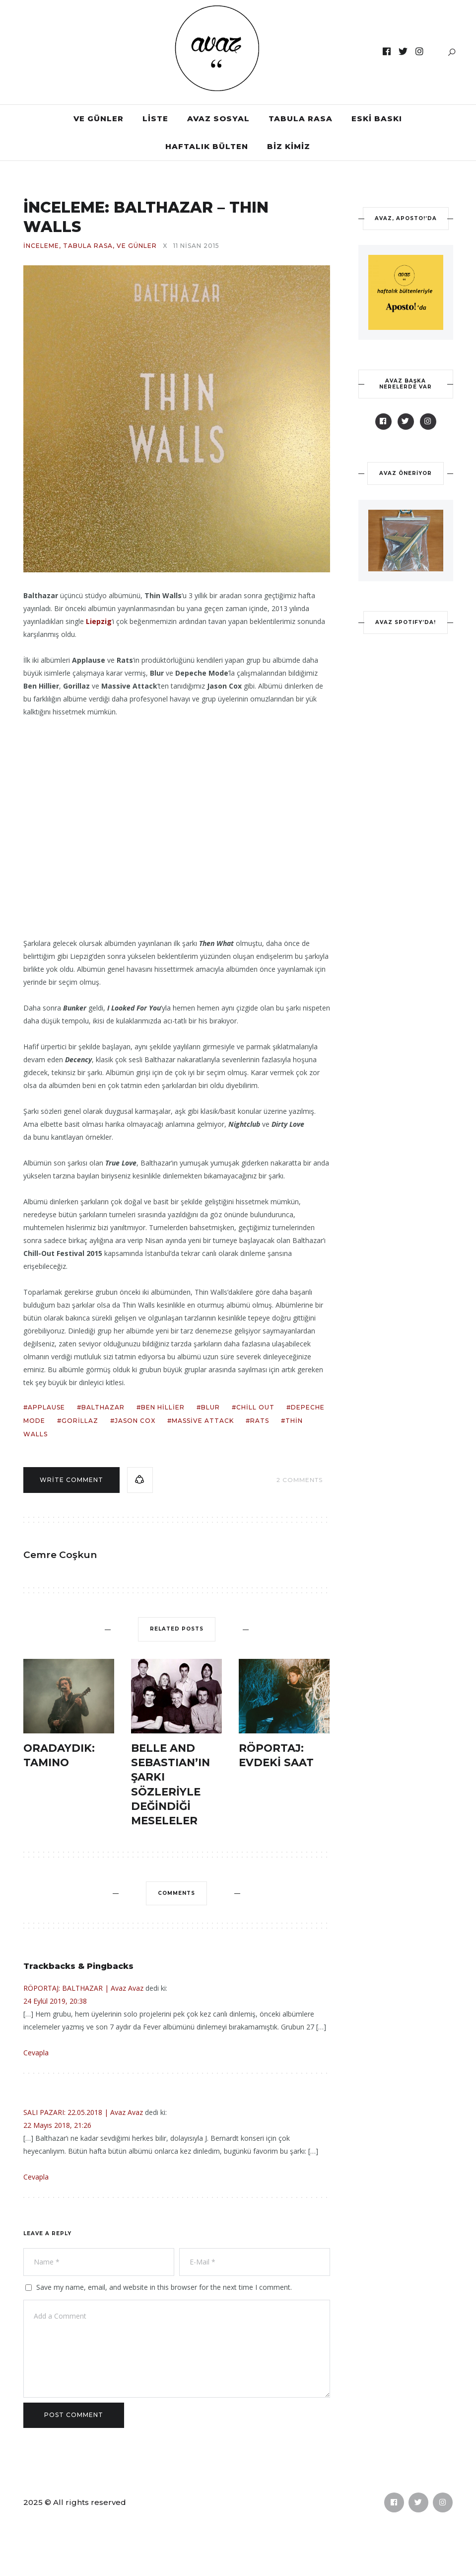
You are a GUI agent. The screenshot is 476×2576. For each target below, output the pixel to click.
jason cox (135, 1420)
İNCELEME (41, 245)
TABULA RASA (301, 118)
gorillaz (80, 1420)
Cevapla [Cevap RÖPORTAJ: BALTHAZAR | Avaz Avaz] (36, 2052)
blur (210, 1407)
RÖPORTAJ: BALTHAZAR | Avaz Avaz (83, 1988)
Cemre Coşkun (60, 1555)
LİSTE (155, 118)
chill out (255, 1407)
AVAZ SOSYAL (218, 118)
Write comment (71, 1479)
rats (259, 1420)
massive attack (203, 1420)
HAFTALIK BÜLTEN (206, 146)
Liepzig (99, 621)
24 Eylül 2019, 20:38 (55, 2001)
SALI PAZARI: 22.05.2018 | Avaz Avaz (83, 2112)
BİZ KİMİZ (288, 146)
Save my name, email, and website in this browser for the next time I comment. (164, 2287)
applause (46, 1407)
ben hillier (163, 1407)
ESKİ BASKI (376, 118)
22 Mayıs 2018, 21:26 (57, 2125)
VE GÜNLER (98, 118)
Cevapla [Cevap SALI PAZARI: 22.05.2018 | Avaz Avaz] (36, 2177)
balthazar (103, 1407)
